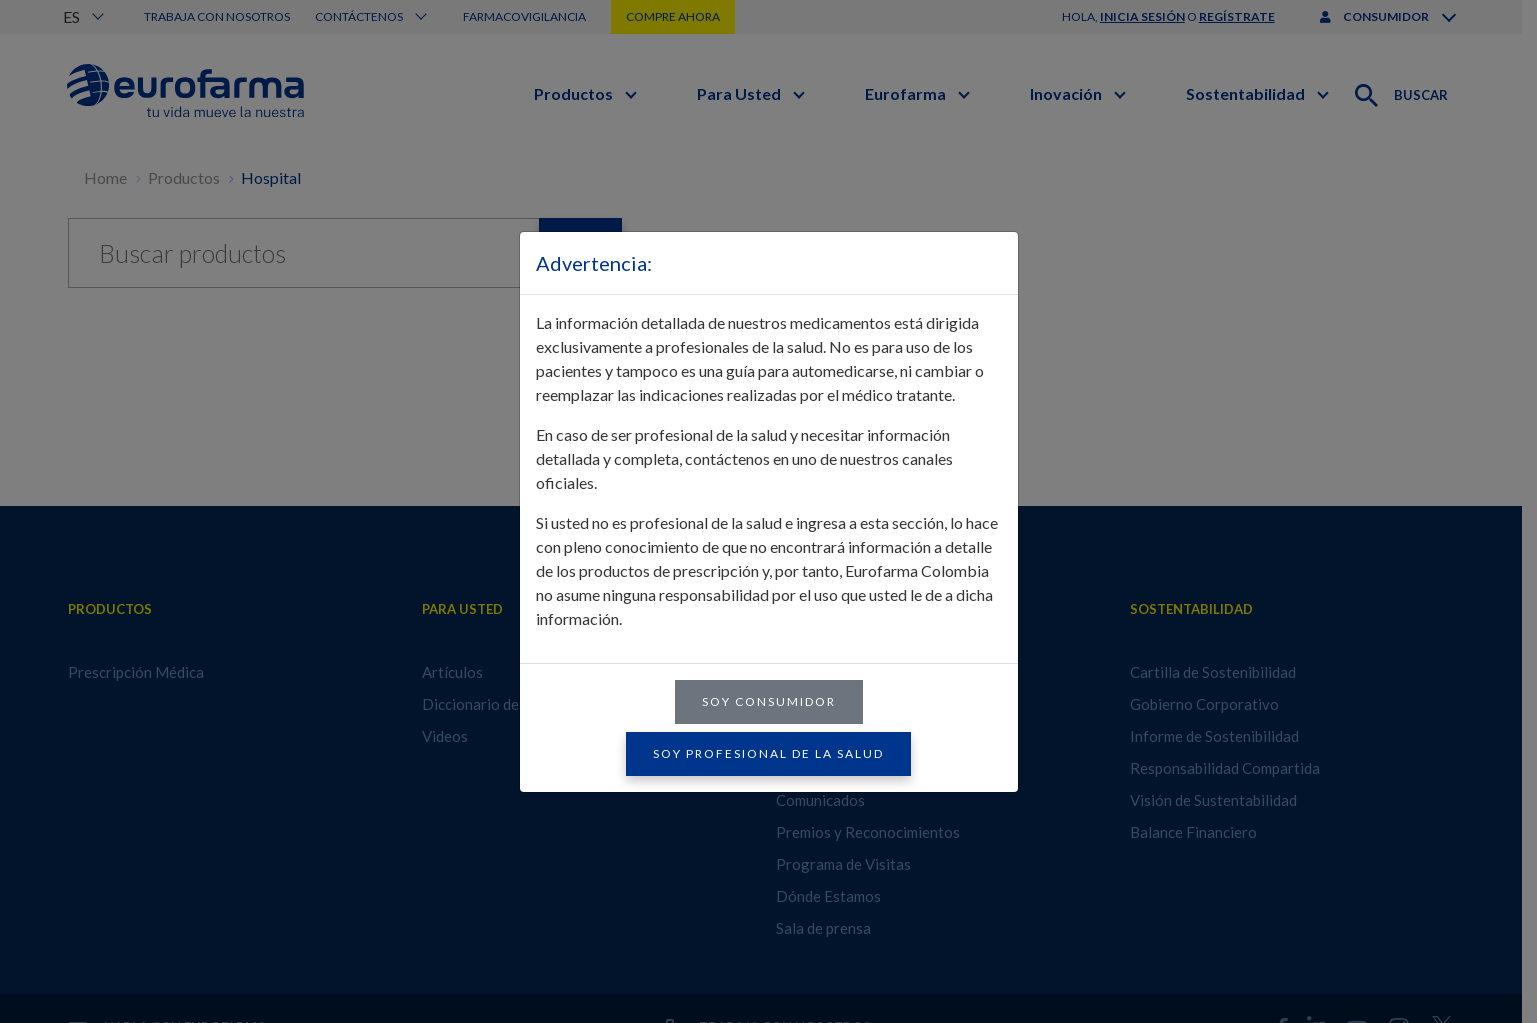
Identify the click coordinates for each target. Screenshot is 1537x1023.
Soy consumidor (769, 701)
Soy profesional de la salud (768, 753)
